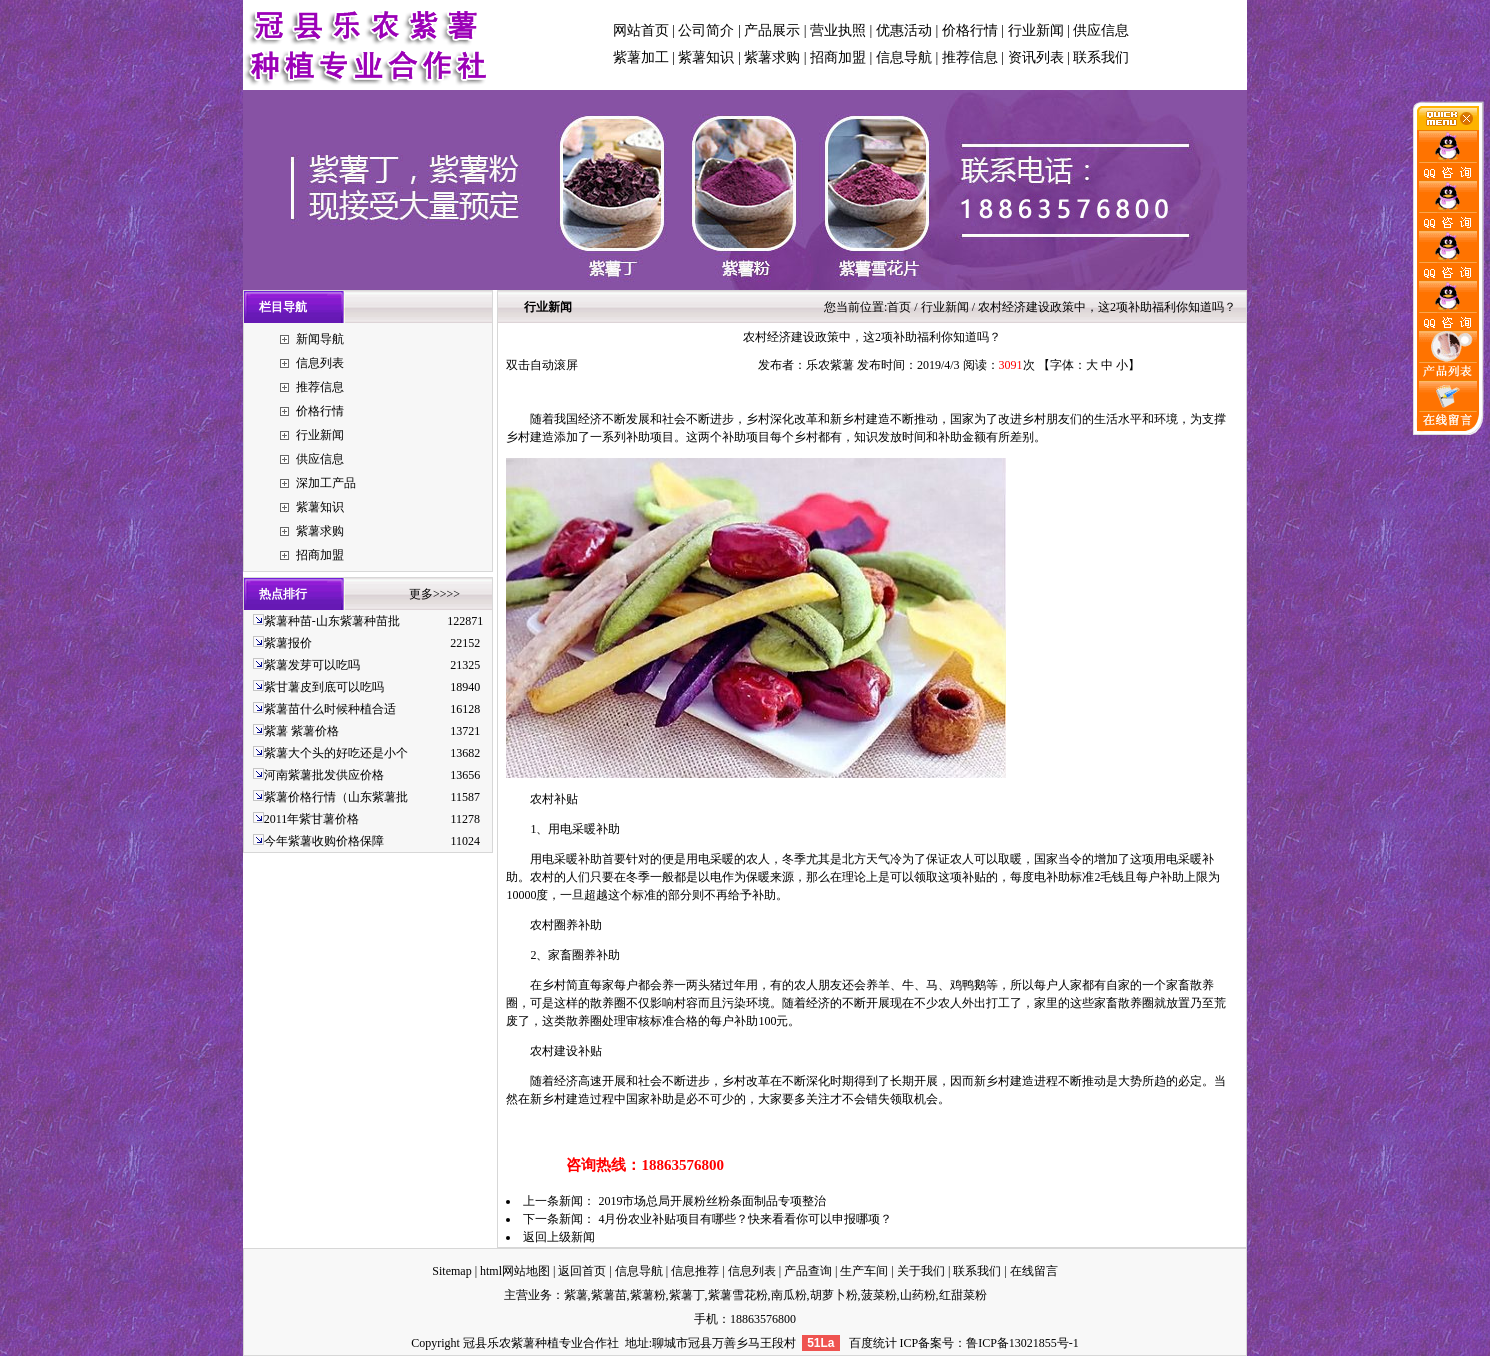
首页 (899, 307)
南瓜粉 (789, 1295)
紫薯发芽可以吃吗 (312, 665)
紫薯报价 (288, 643)
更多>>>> (434, 594)
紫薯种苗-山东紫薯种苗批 (332, 621)
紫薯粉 (648, 1295)
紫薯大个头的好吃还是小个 (336, 753)
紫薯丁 (687, 1295)
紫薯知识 (706, 57)
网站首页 (641, 30)
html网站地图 (515, 1271)
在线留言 (1034, 1271)
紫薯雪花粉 (738, 1295)
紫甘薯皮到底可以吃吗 (324, 687)
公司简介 (706, 30)
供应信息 (1101, 30)
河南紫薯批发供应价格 (324, 775)
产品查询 (808, 1271)
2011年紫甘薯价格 (312, 819)
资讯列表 (1036, 57)
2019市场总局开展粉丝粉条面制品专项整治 (712, 1201)
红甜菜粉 (963, 1295)
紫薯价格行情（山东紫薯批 (336, 797)
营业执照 (838, 30)
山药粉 (918, 1295)
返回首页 (582, 1271)
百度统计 (873, 1343)
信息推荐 (695, 1271)
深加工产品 (326, 483)
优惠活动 (904, 30)
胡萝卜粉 (834, 1295)
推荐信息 (970, 57)
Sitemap (451, 1271)
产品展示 (772, 30)
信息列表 (320, 363)
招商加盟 (838, 57)
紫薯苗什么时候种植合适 (330, 709)
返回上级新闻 (559, 1237)
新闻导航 (320, 339)
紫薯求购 (772, 57)
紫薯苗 (609, 1295)
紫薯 (576, 1295)
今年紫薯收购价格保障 (324, 841)
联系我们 (1101, 57)
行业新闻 (1036, 30)
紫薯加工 (641, 57)
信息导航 (904, 57)
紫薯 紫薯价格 (301, 731)
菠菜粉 (879, 1295)
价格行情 (970, 30)
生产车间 (864, 1271)
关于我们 (921, 1271)
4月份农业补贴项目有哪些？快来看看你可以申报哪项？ (745, 1219)
